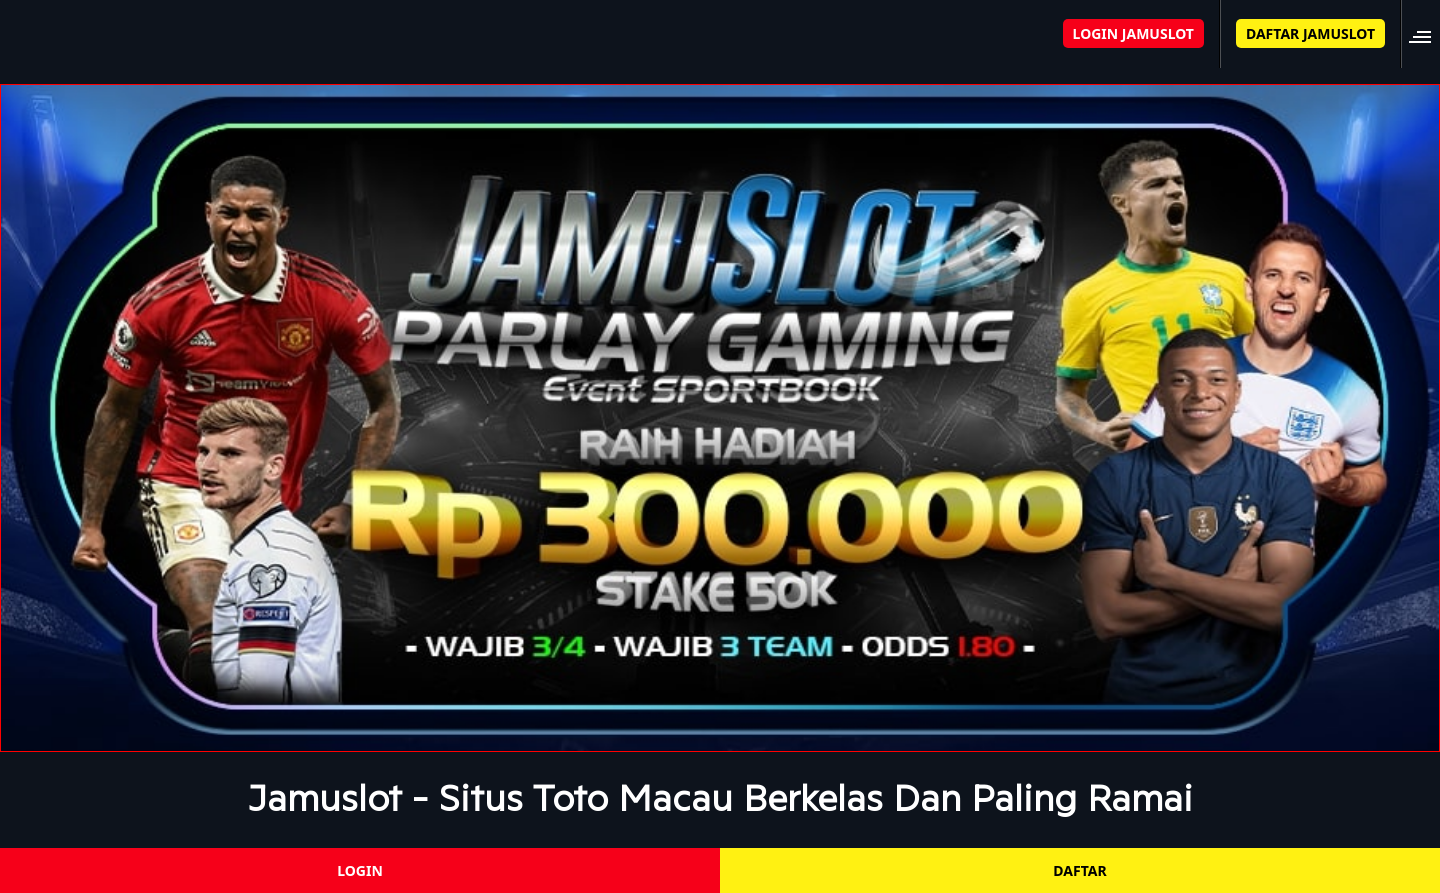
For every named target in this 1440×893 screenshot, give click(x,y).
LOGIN (360, 870)
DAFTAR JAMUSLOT (1310, 33)
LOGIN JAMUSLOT (1133, 33)
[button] (1426, 33)
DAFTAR (1079, 870)
